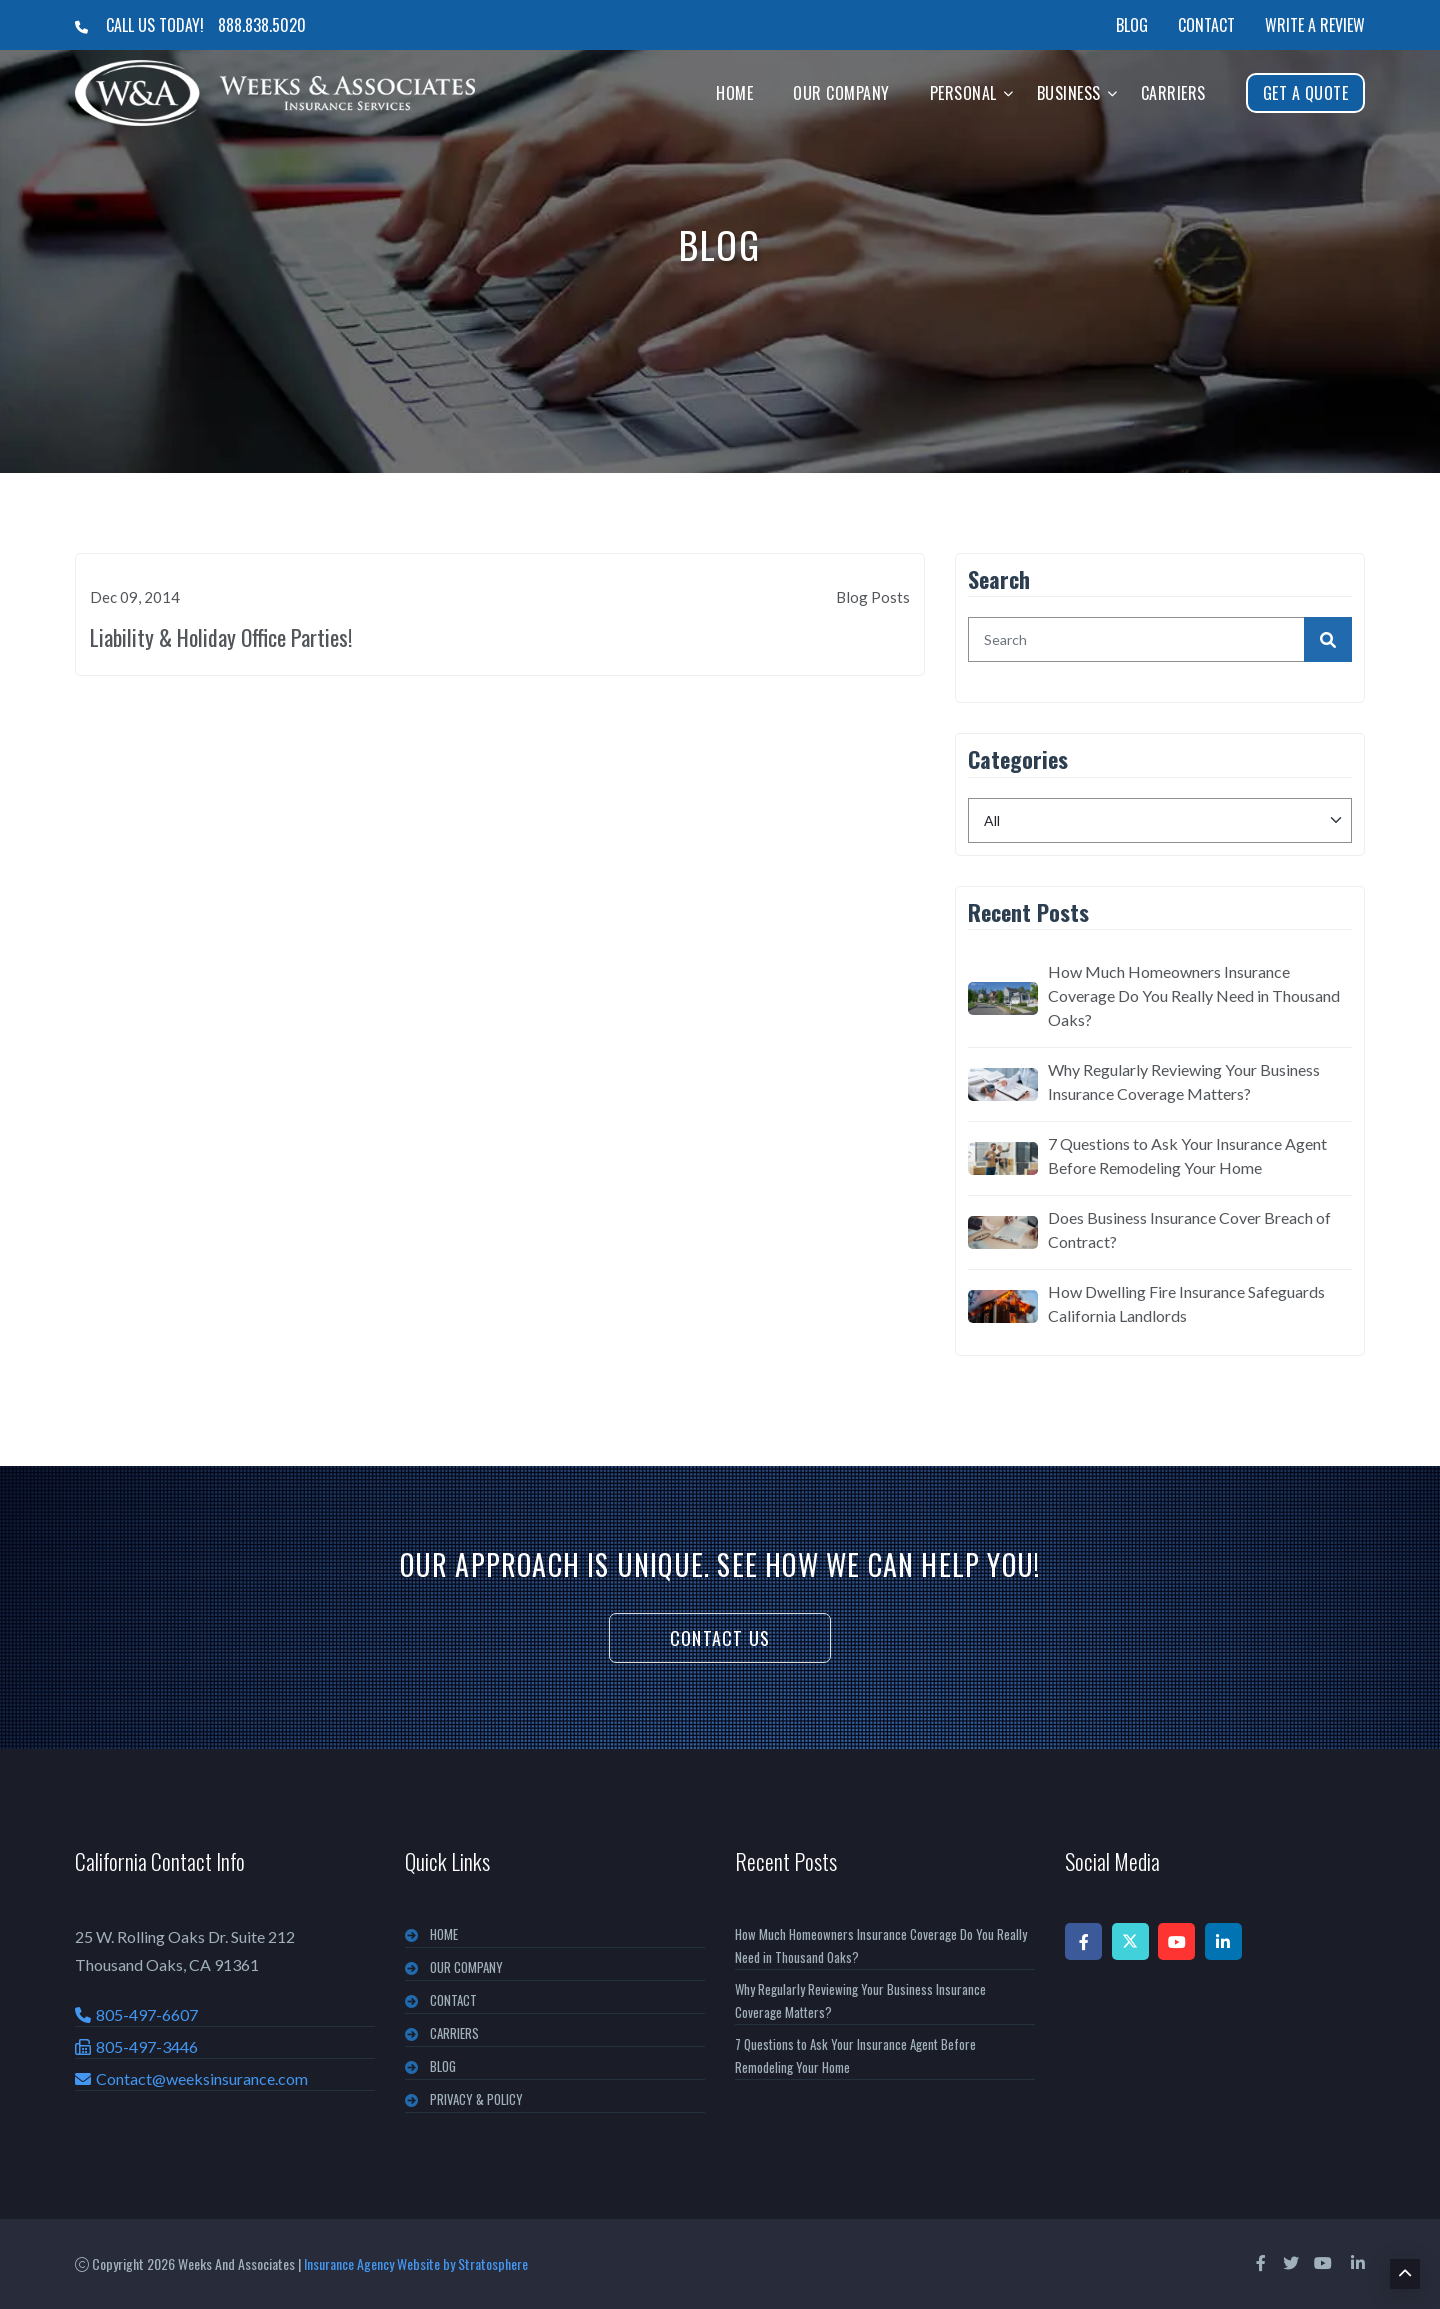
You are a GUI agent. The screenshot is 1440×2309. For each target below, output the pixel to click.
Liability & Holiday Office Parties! (221, 637)
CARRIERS (454, 2033)
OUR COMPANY (466, 1967)
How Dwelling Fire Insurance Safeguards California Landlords (1186, 1303)
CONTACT (453, 2000)
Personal (963, 93)
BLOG (443, 2066)
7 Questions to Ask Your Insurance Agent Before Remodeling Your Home (1187, 1155)
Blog (1132, 25)
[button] (1008, 92)
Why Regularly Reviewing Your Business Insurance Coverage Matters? (1184, 1081)
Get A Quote (1306, 93)
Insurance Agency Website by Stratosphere (416, 2263)
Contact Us (720, 1638)
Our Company (841, 93)
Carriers (1173, 93)
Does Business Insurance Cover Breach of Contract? (1189, 1229)
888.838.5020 (262, 25)
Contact (1206, 25)
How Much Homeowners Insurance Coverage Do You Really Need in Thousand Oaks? (1194, 995)
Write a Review (1315, 25)
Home (734, 93)
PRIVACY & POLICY (476, 2099)
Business (1069, 93)
